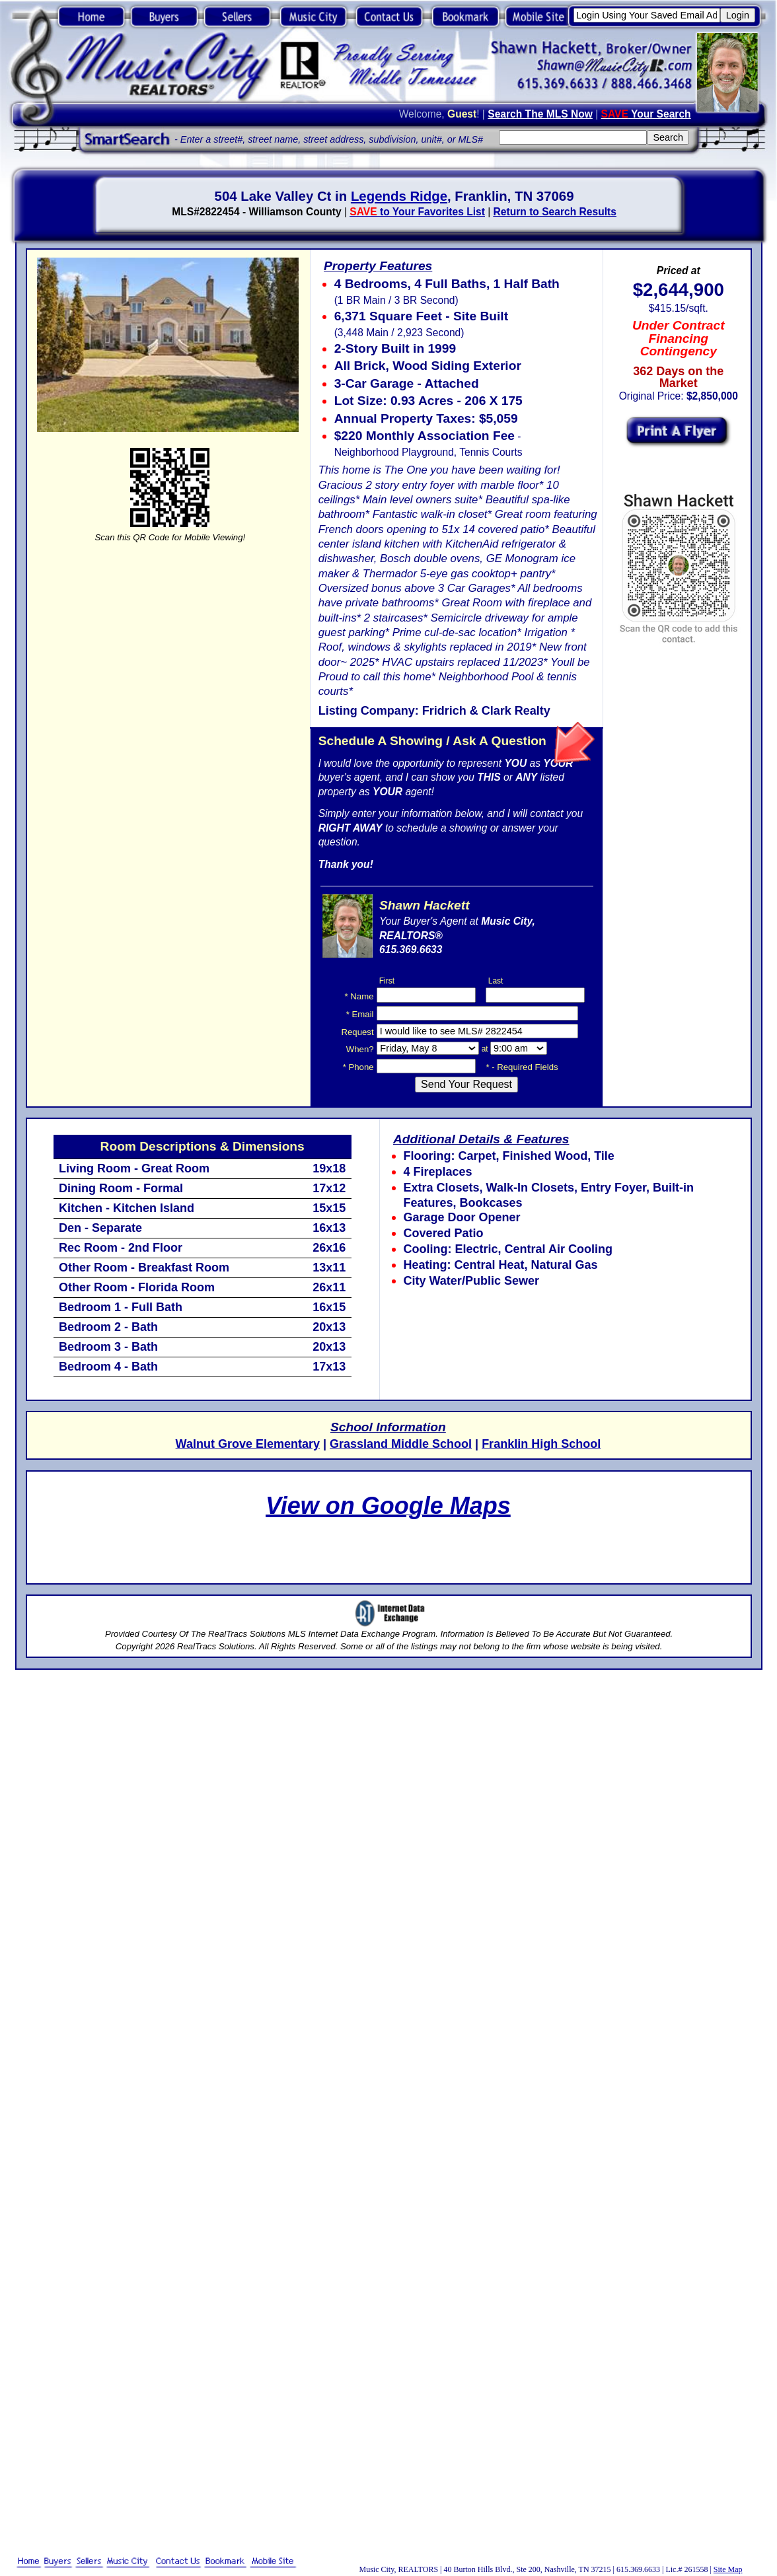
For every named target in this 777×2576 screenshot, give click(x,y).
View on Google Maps (388, 1505)
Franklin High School (541, 1443)
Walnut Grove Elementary (248, 1443)
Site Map (728, 2569)
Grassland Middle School (401, 1443)
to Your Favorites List (417, 211)
